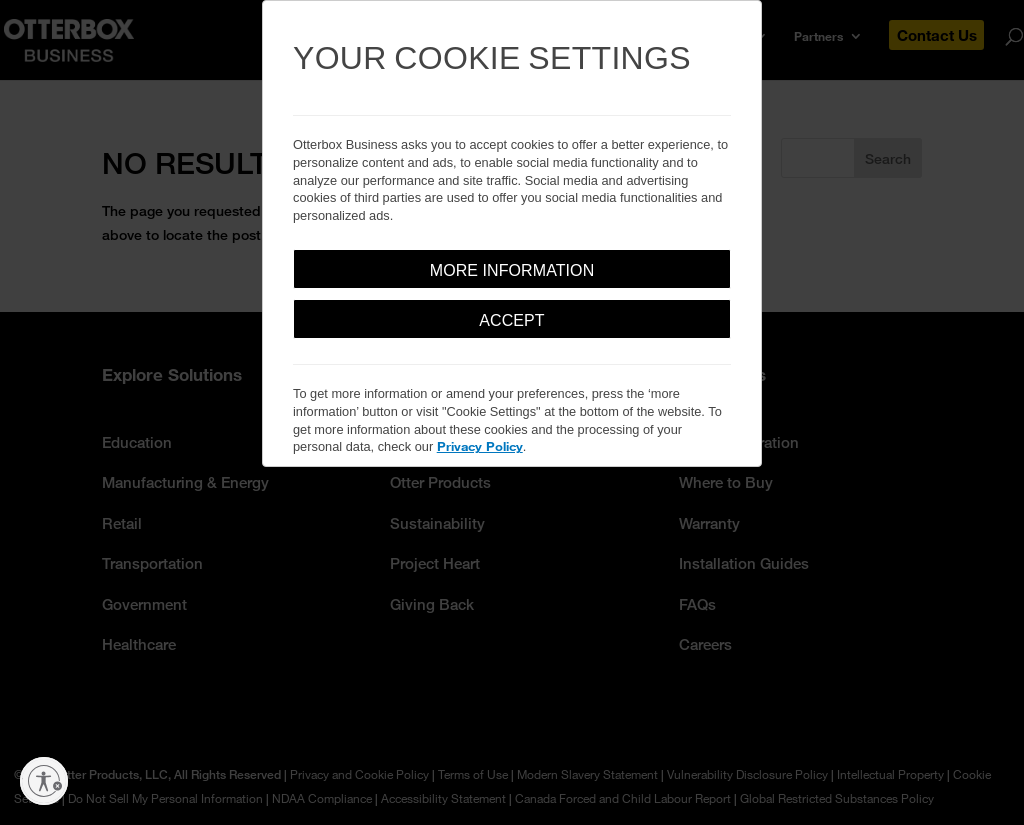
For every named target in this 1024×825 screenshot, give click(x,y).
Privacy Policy (480, 446)
